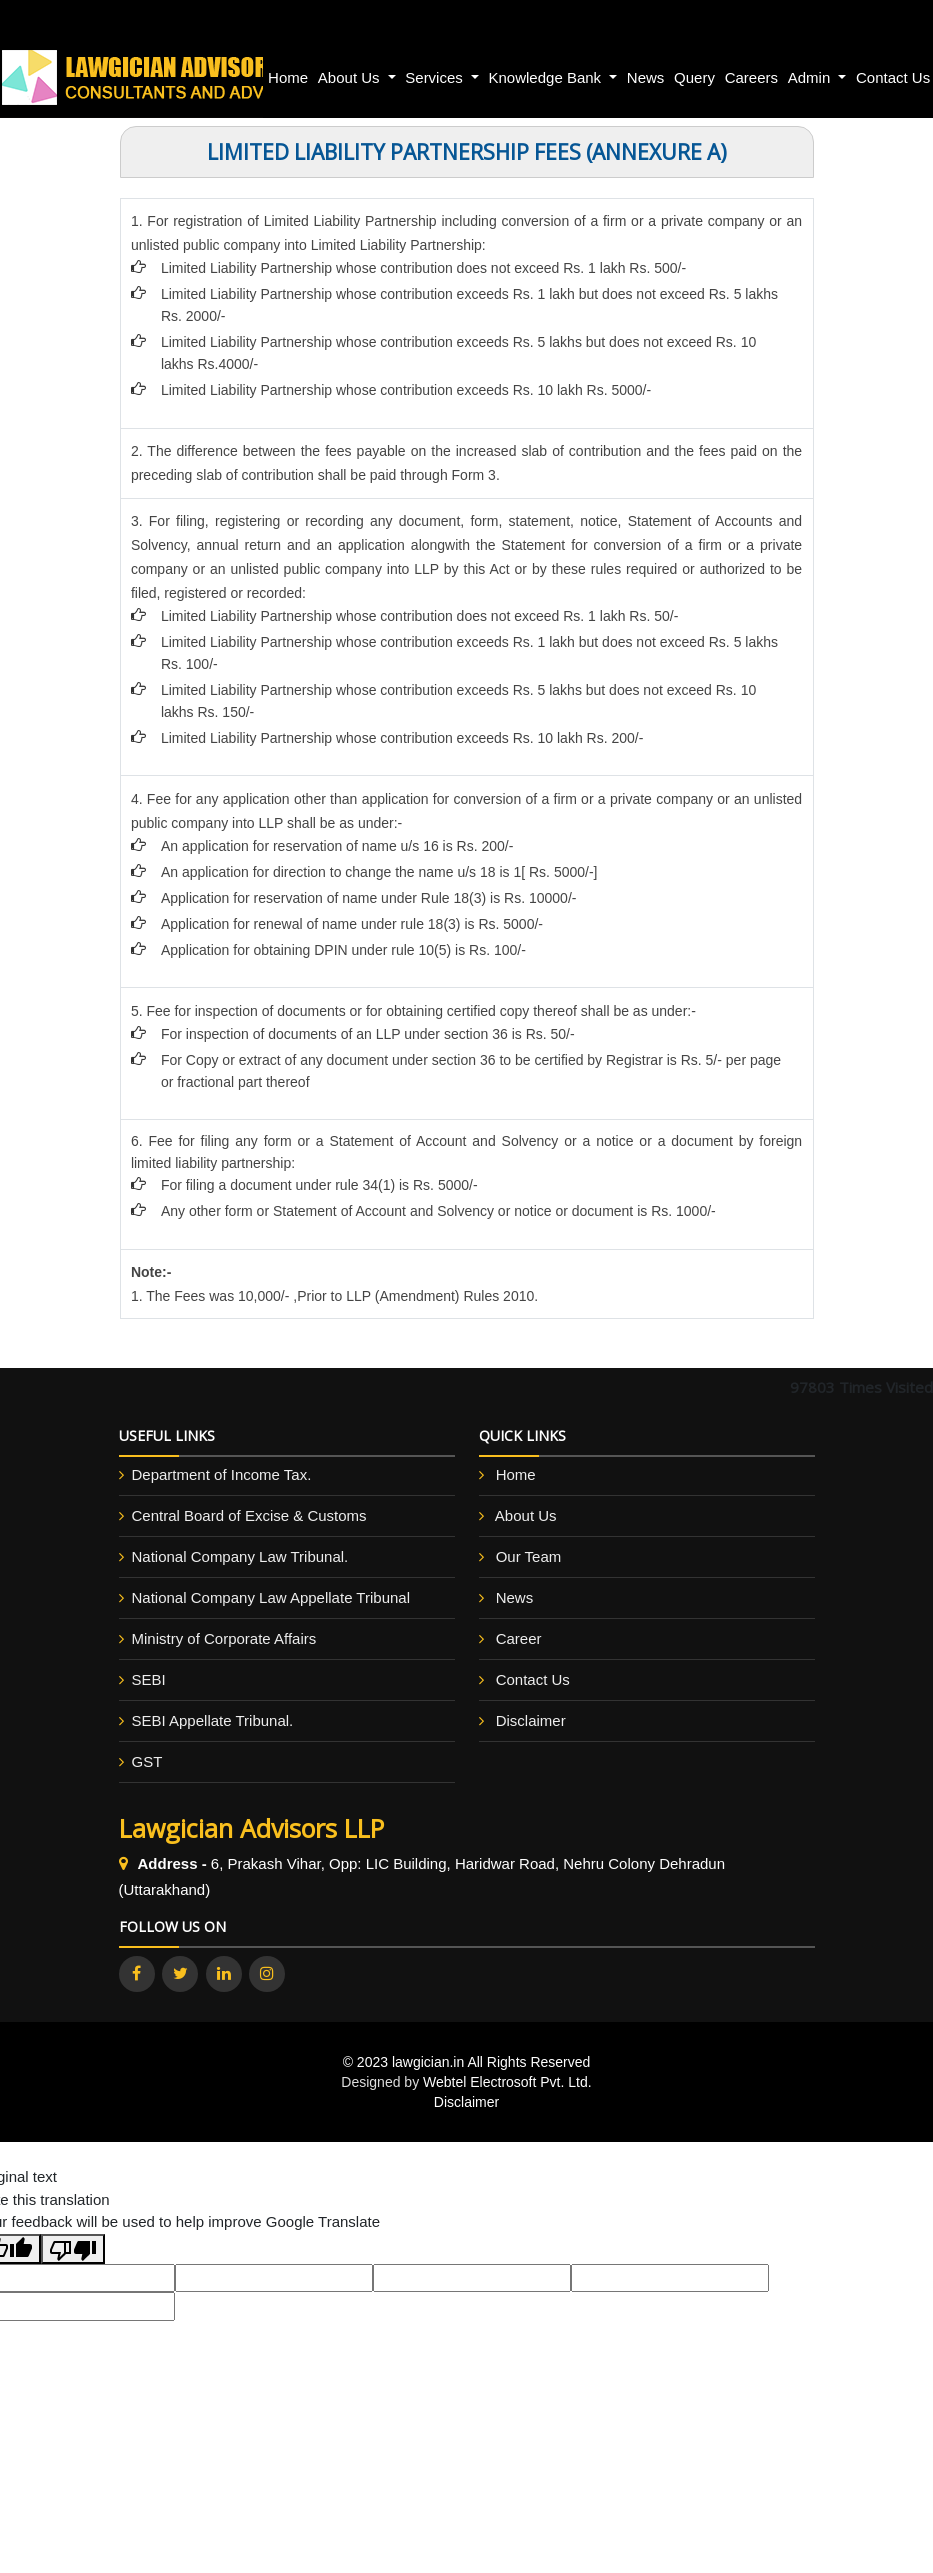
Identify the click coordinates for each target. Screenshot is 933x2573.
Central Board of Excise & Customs (249, 1515)
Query (694, 77)
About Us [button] (351, 77)
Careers (751, 77)
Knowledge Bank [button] (547, 77)
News (646, 77)
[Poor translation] (73, 2249)
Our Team (529, 1556)
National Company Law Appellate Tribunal (271, 1597)
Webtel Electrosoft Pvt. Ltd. (507, 2082)
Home (288, 77)
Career (519, 1638)
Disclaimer (531, 1720)
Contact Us (533, 1679)
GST (147, 1761)
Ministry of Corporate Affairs (224, 1638)
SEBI (149, 1679)
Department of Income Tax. (222, 1474)
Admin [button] (811, 77)
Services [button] (436, 77)
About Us (526, 1515)
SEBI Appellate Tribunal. (213, 1720)
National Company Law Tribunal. (240, 1556)
